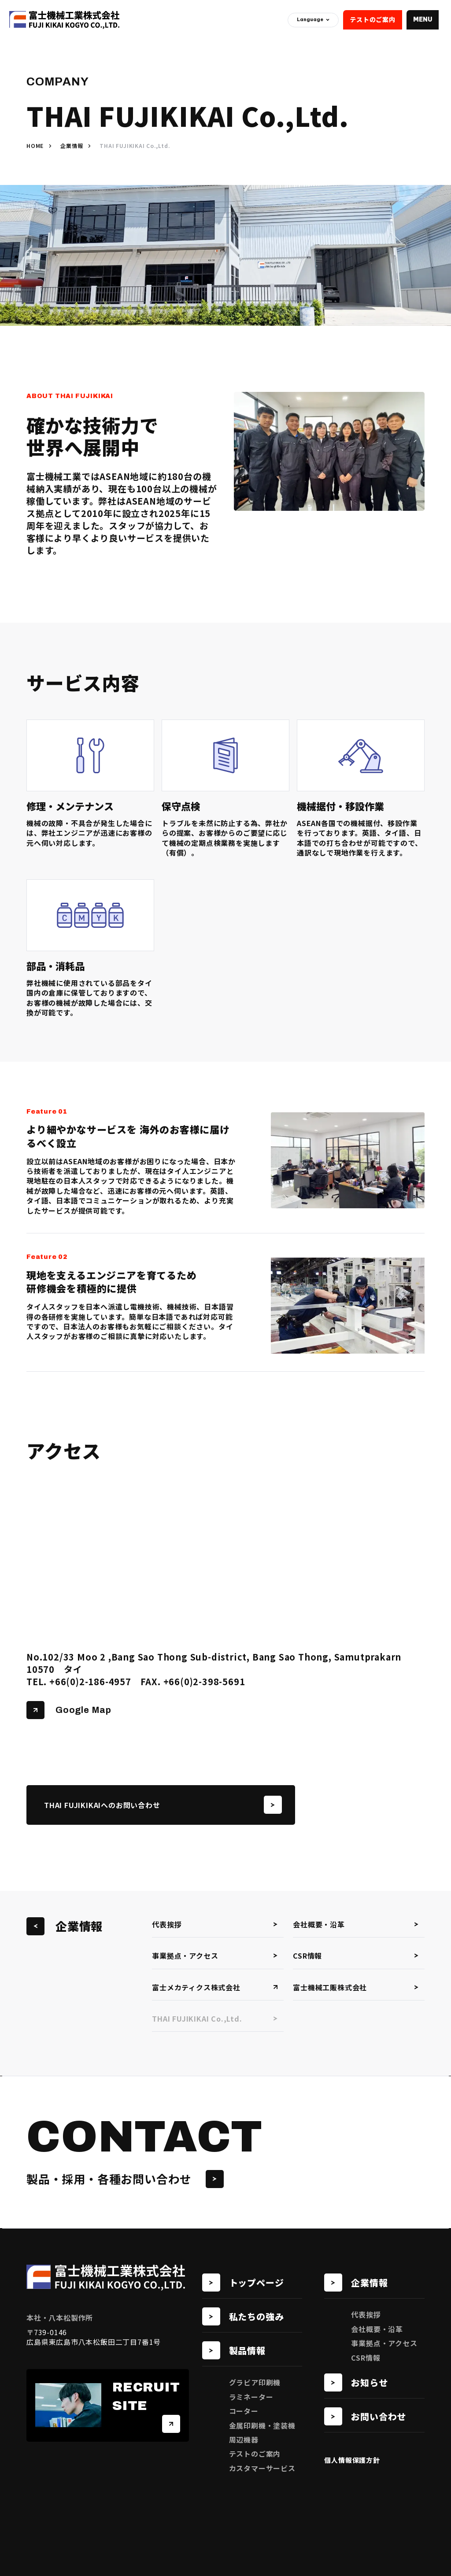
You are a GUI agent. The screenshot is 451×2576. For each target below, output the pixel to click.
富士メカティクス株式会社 (214, 1987)
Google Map (68, 1710)
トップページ (243, 2282)
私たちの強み (243, 2316)
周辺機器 (244, 2439)
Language (313, 19)
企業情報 (71, 145)
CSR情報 (355, 1955)
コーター (244, 2411)
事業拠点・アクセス (214, 1955)
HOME (35, 145)
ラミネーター (251, 2396)
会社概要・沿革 (355, 1924)
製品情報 (234, 2350)
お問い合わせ (365, 2416)
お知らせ (356, 2382)
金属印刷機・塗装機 (262, 2425)
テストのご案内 (373, 19)
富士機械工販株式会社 (355, 1987)
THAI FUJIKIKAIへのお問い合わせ (163, 1805)
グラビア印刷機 (255, 2382)
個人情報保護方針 (352, 2460)
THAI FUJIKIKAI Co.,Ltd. (214, 2018)
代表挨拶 (214, 1924)
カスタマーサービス (262, 2468)
